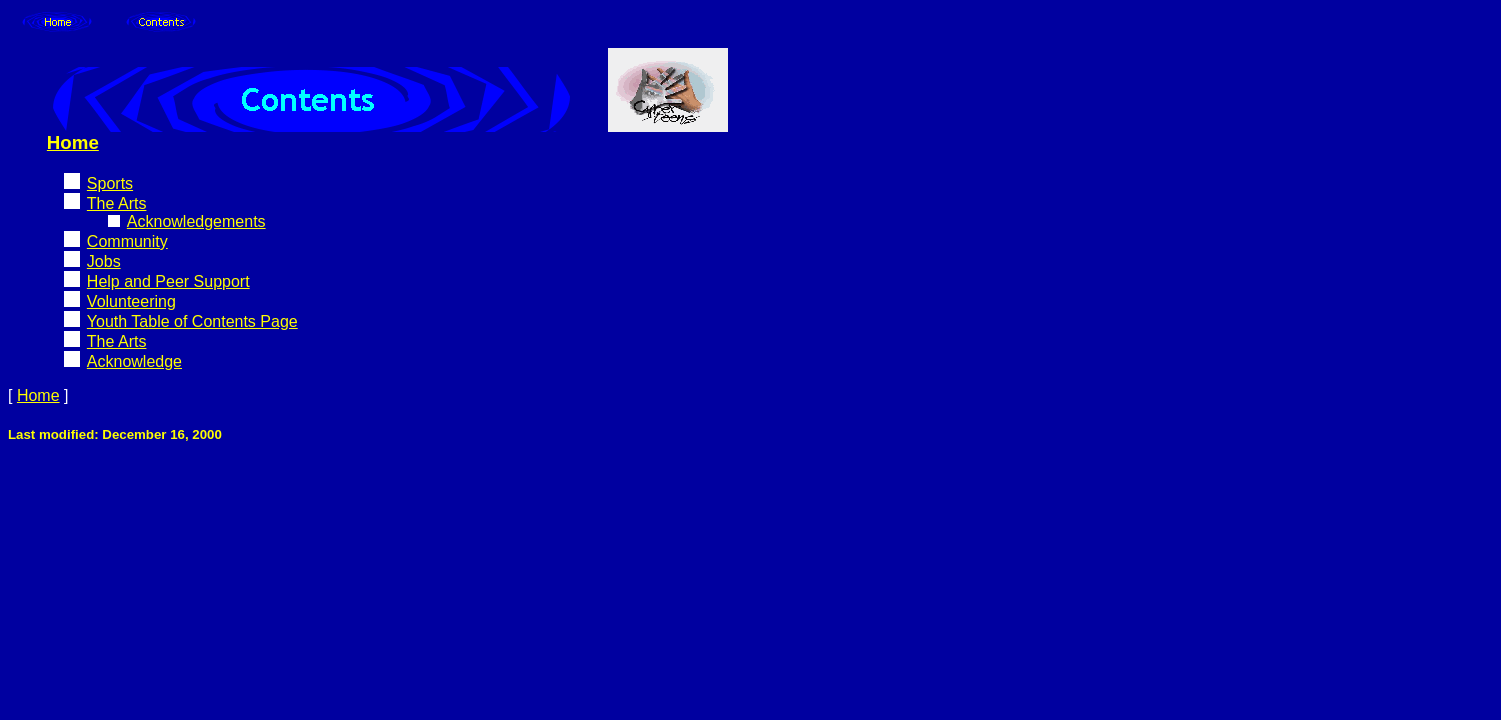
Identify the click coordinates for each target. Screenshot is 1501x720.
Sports (110, 183)
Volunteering (131, 301)
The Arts (117, 203)
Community (127, 241)
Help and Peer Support (168, 281)
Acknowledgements (196, 221)
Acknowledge (134, 361)
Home (73, 142)
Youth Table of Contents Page (192, 321)
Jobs (104, 261)
